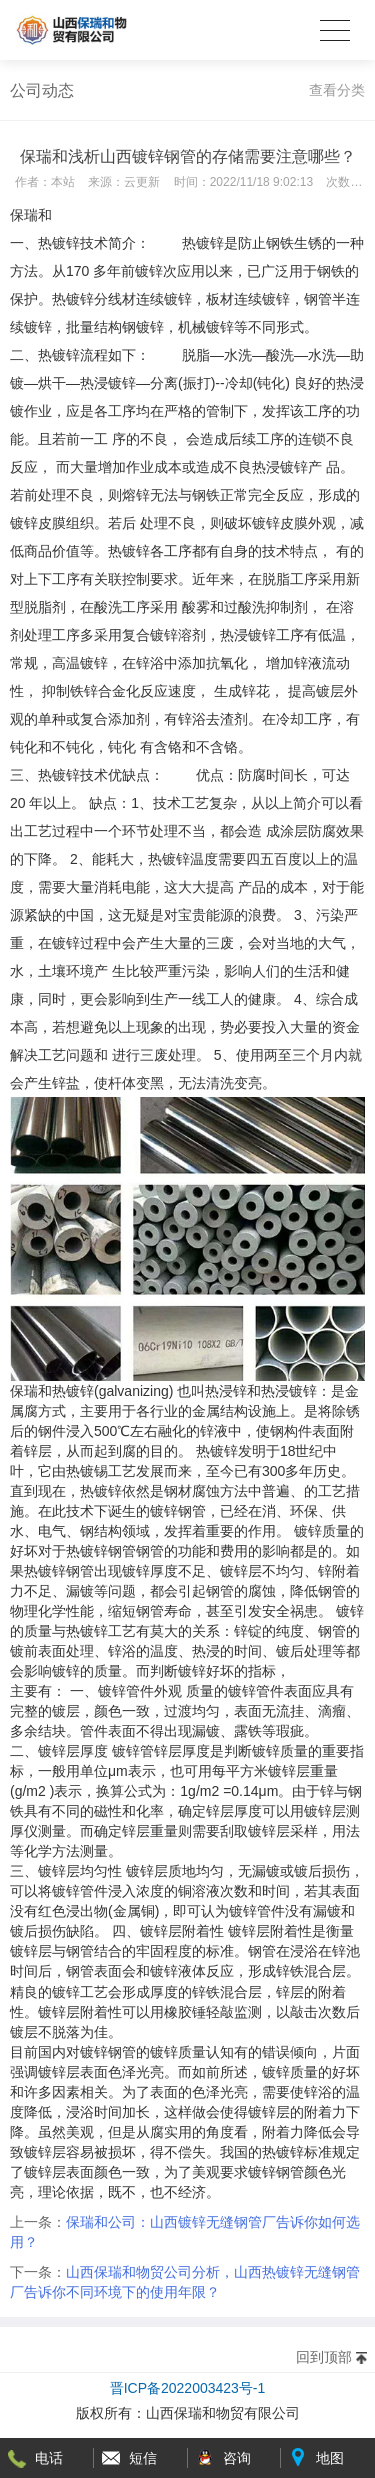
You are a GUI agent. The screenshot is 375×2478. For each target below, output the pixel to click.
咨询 (237, 2458)
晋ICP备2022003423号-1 (188, 2388)
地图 (330, 2458)
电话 (49, 2458)
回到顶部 (324, 2357)
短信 (143, 2458)
